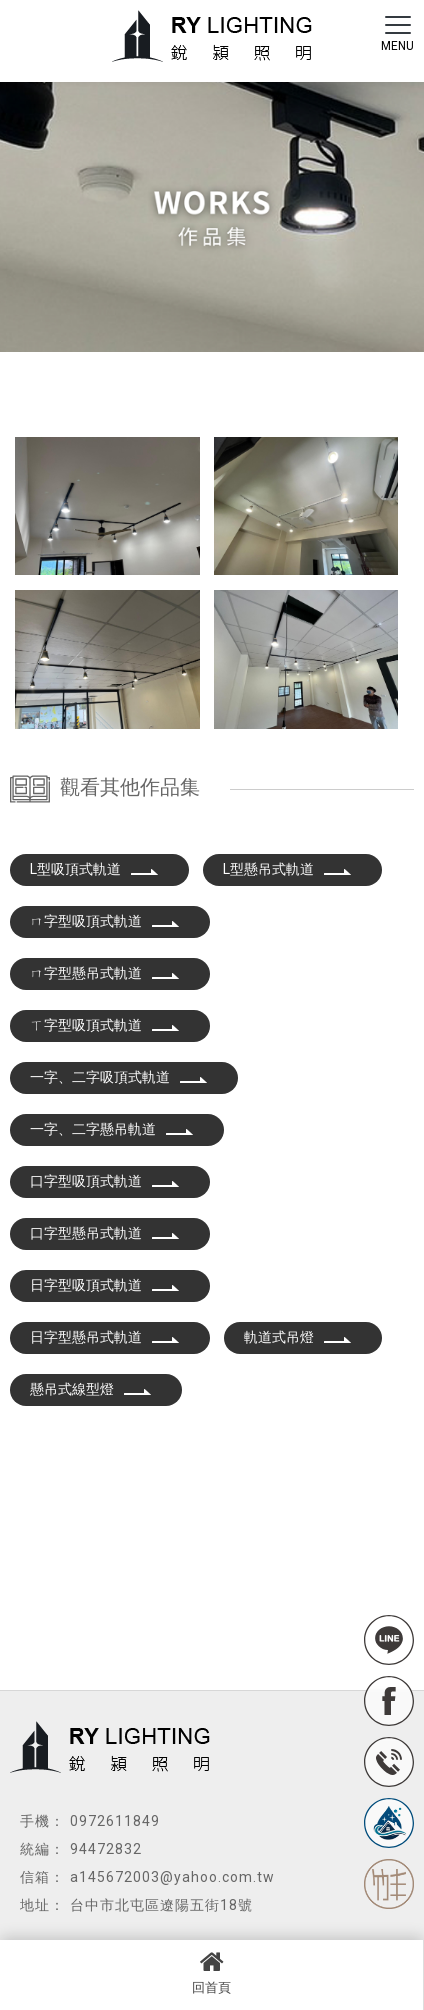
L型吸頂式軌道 (94, 869)
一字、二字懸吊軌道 (112, 1129)
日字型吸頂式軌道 (105, 1285)
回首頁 (211, 1972)
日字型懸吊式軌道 (105, 1337)
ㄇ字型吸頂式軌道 (105, 921)
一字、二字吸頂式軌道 (119, 1077)
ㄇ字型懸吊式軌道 (105, 973)
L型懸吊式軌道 (287, 869)
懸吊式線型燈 (91, 1389)
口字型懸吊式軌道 (105, 1233)
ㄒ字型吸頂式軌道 (105, 1025)
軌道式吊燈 (298, 1337)
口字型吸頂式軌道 (105, 1181)
